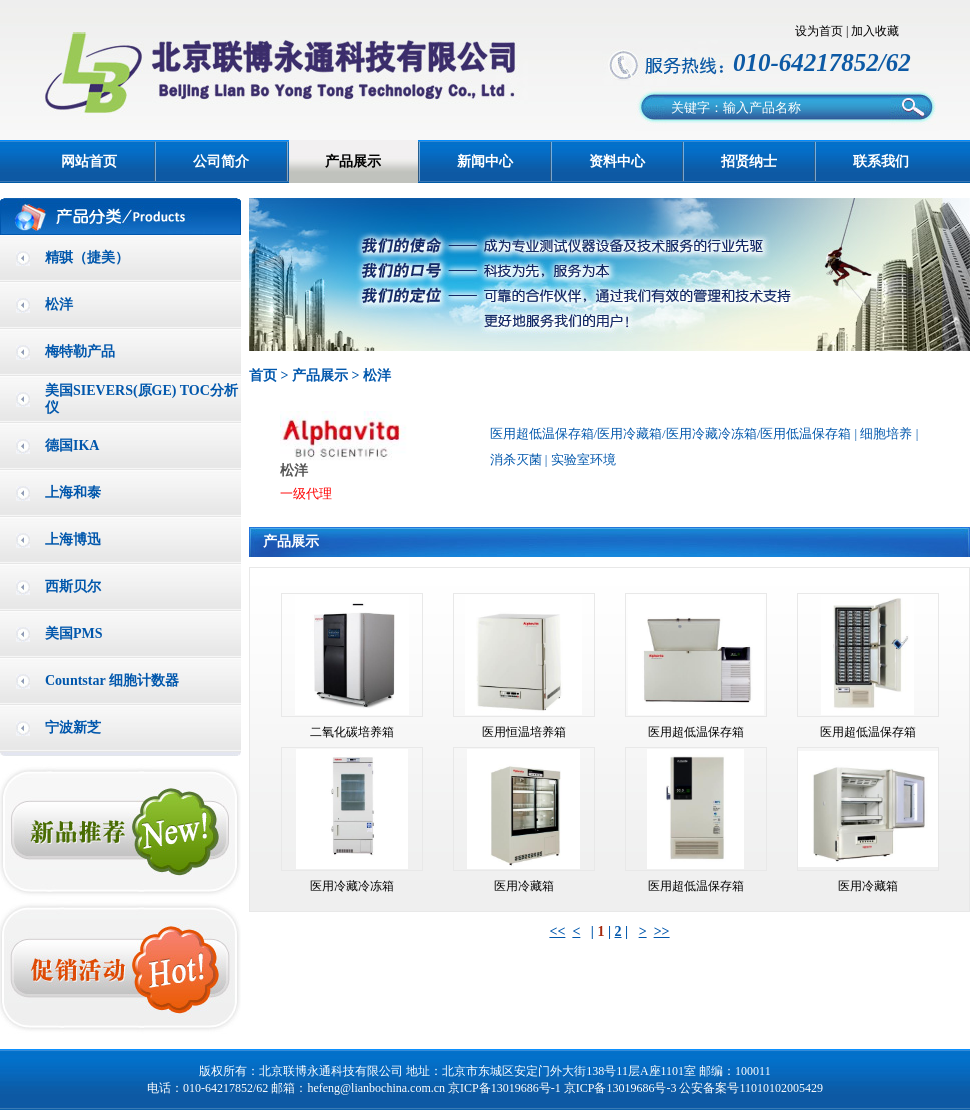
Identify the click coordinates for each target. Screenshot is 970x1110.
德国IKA (72, 445)
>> (662, 931)
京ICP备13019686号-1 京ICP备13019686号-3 (562, 1088)
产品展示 (353, 161)
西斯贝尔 (73, 586)
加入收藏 (875, 31)
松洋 (59, 304)
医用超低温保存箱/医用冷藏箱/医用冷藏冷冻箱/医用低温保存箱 (671, 433)
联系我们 (881, 161)
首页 (263, 375)
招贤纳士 (749, 161)
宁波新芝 (73, 727)
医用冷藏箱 (524, 886)
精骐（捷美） (87, 257)
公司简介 (221, 161)
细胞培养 (886, 433)
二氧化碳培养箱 (352, 732)
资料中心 (617, 161)
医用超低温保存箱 (696, 732)
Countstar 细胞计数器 (112, 680)
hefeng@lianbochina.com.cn (376, 1088)
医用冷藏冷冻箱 (352, 886)
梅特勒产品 (80, 351)
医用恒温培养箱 (524, 732)
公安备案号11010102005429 (751, 1088)
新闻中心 (485, 161)
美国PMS (74, 633)
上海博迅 (73, 539)
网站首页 (89, 161)
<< (557, 931)
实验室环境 (583, 459)
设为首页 (819, 31)
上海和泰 (73, 492)
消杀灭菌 (516, 459)
